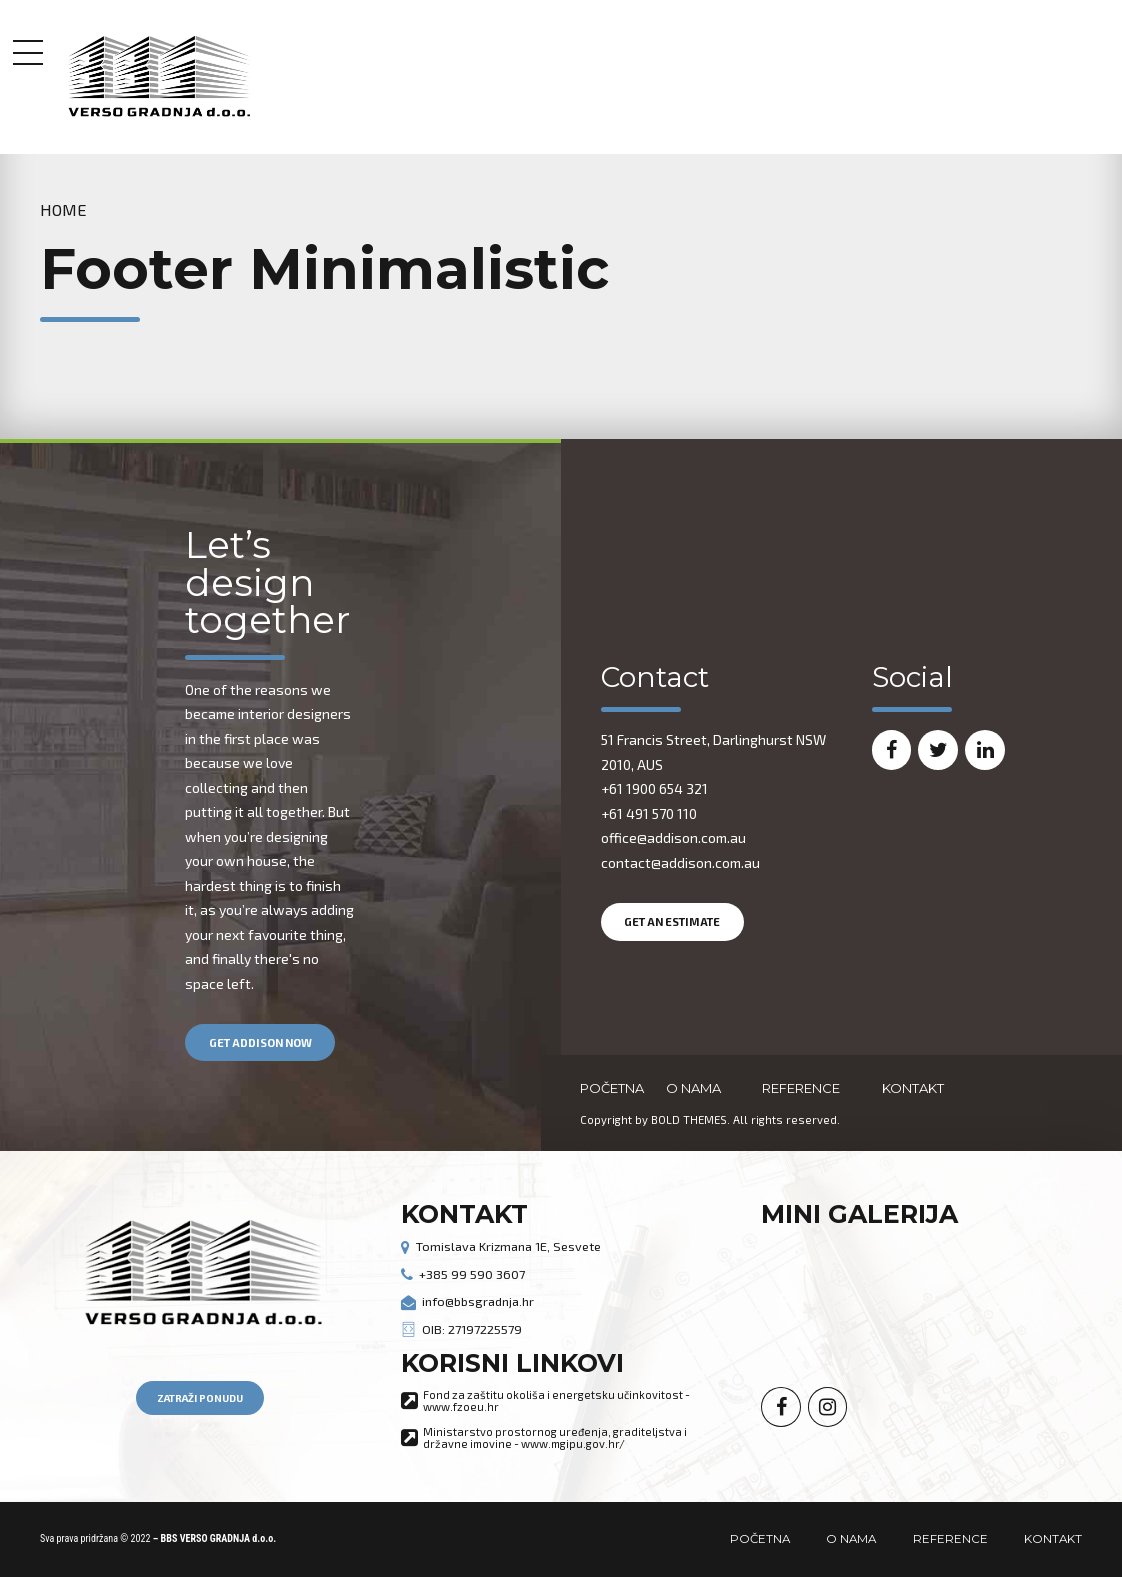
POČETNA (612, 1088)
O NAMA (693, 1088)
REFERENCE (801, 1088)
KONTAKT (913, 1088)
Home (63, 209)
